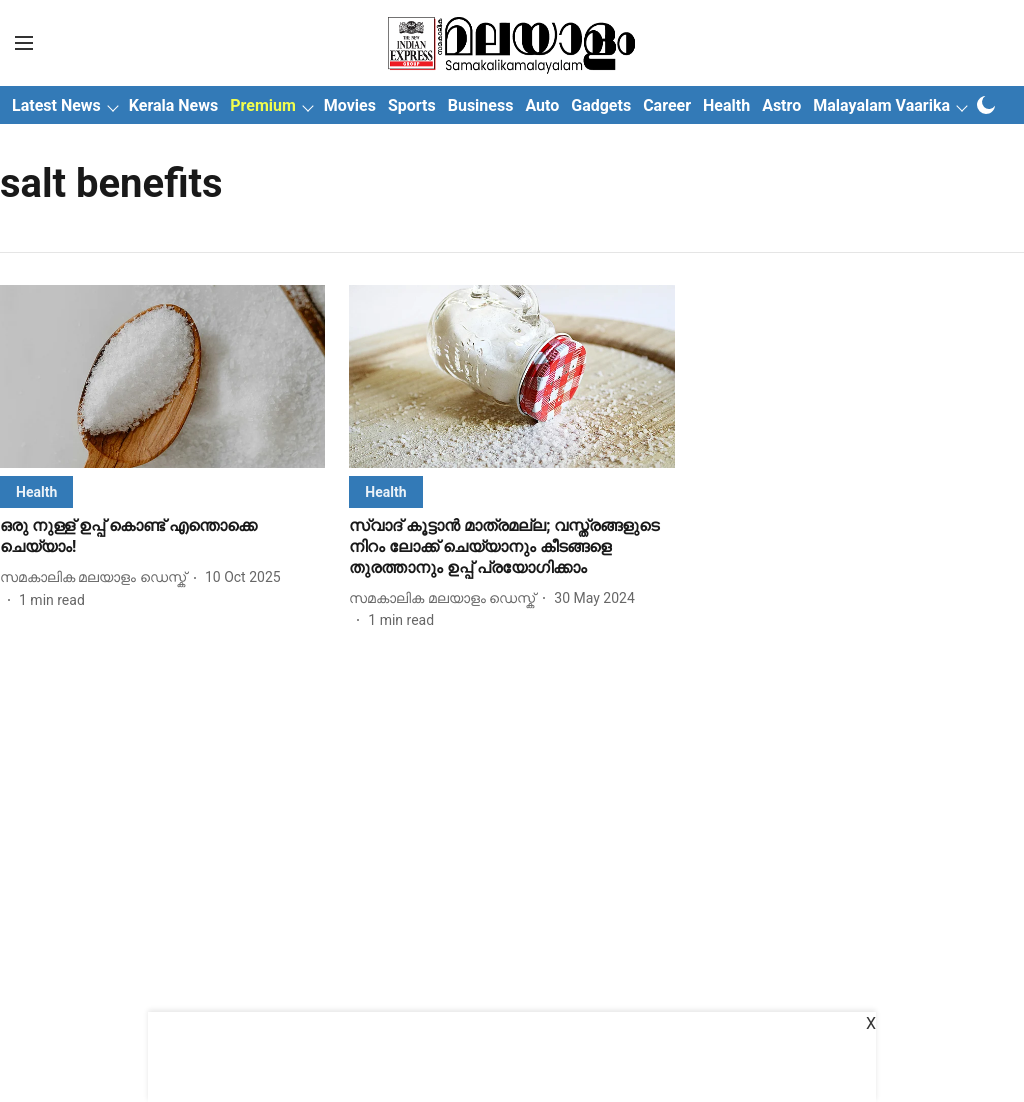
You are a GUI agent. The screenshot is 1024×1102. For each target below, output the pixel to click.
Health (726, 105)
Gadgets (601, 105)
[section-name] (36, 491)
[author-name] (97, 577)
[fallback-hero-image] (162, 376)
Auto (542, 105)
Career (667, 105)
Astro (781, 105)
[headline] (162, 537)
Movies (350, 105)
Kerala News (173, 105)
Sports (412, 105)
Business (481, 105)
